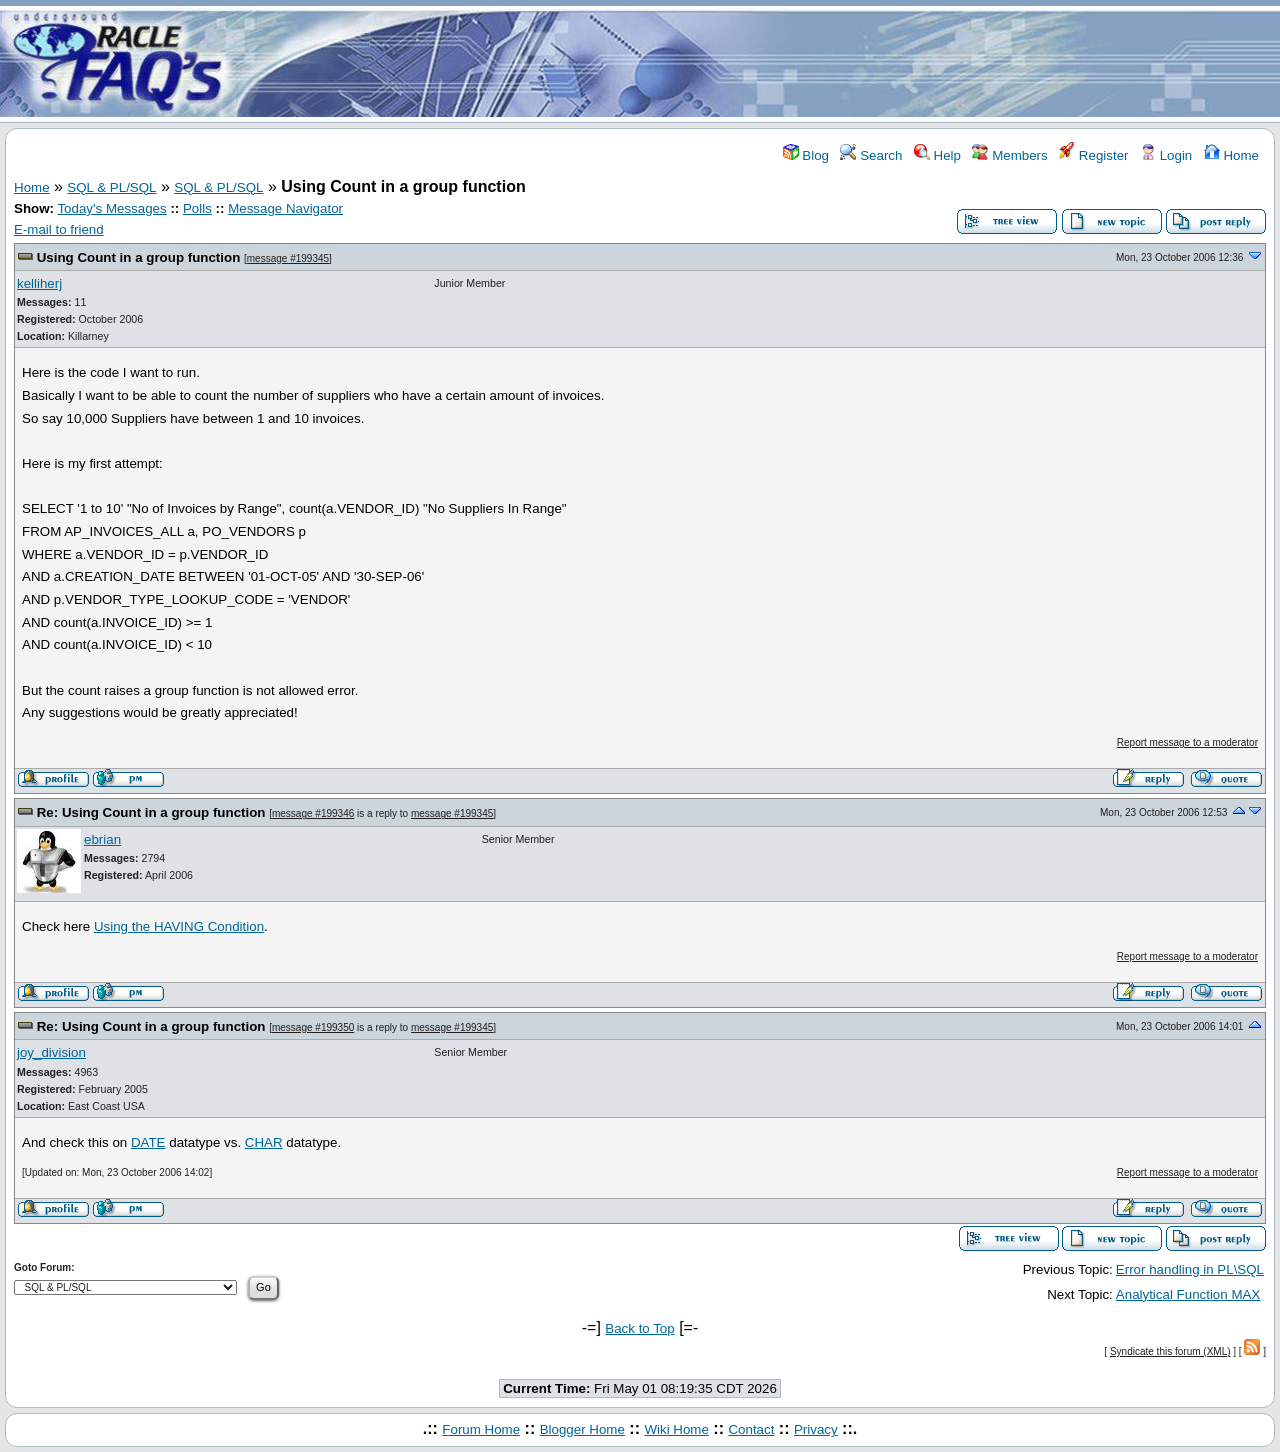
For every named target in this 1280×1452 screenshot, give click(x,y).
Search (871, 155)
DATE (148, 1142)
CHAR (264, 1142)
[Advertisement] (758, 63)
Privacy (816, 1429)
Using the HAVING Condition (179, 926)
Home (1231, 155)
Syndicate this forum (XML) (1170, 1351)
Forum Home (481, 1429)
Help (937, 155)
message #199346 (313, 813)
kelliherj (39, 283)
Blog (806, 155)
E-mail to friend (59, 229)
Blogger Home (582, 1429)
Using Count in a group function (139, 257)
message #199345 (288, 258)
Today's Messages (111, 208)
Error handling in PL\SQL (1190, 1269)
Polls (197, 208)
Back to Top (639, 1328)
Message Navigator (285, 208)
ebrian (102, 839)
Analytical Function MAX (1188, 1294)
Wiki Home (676, 1429)
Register (1093, 155)
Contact (751, 1429)
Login (1166, 155)
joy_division (51, 1052)
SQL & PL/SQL (111, 187)
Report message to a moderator (1187, 742)
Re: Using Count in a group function (151, 812)
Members (1009, 155)
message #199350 (313, 1027)
